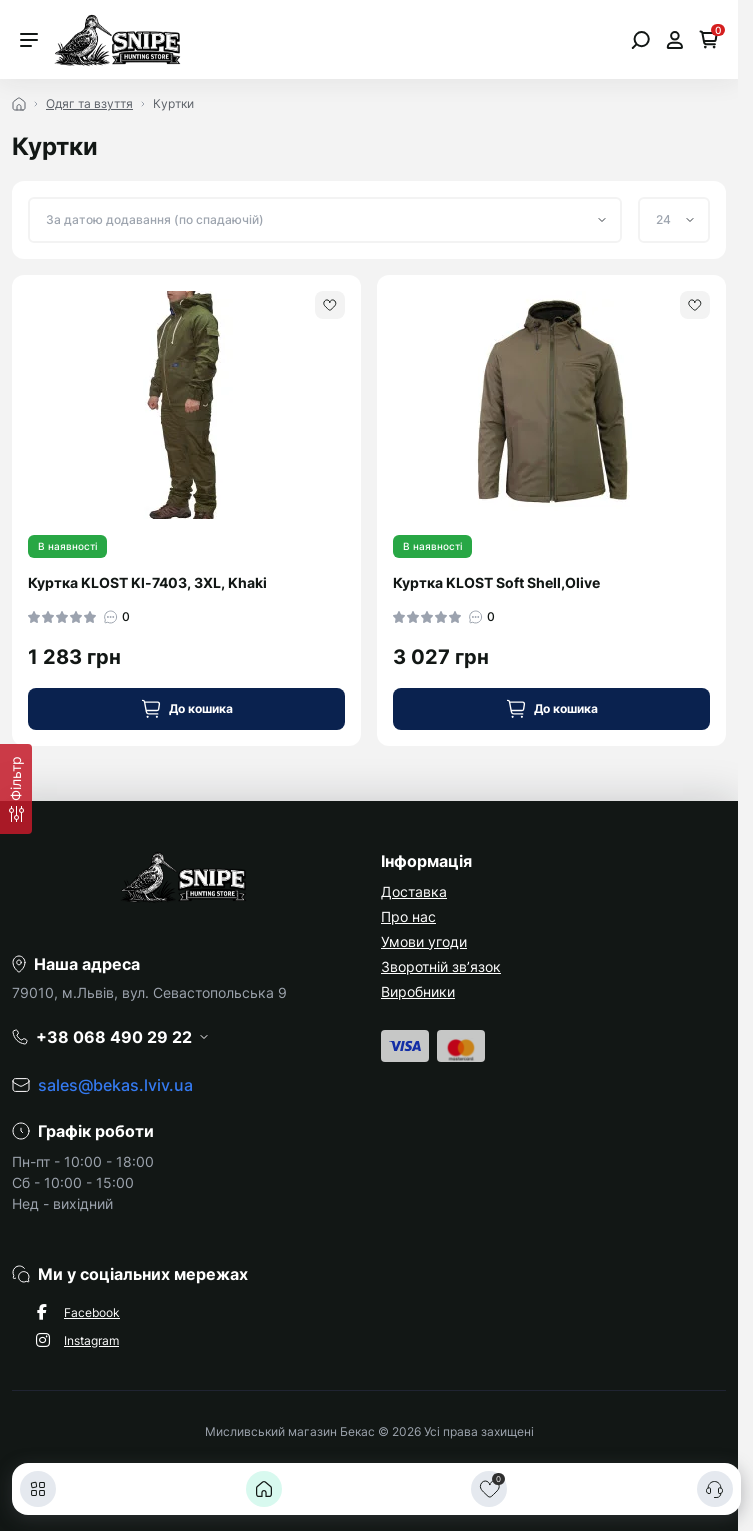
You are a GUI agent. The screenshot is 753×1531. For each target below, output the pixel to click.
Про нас (408, 916)
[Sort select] (325, 220)
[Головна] (264, 1489)
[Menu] (29, 40)
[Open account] (674, 40)
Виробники (418, 991)
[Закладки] (489, 1489)
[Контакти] (715, 1489)
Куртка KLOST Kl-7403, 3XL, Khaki (147, 582)
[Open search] (640, 40)
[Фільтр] (16, 789)
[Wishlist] (330, 305)
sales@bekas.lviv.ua (115, 1085)
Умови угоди (424, 941)
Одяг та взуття (89, 103)
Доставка (414, 891)
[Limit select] (674, 220)
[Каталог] (38, 1489)
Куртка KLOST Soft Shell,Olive (496, 582)
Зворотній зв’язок (441, 966)
